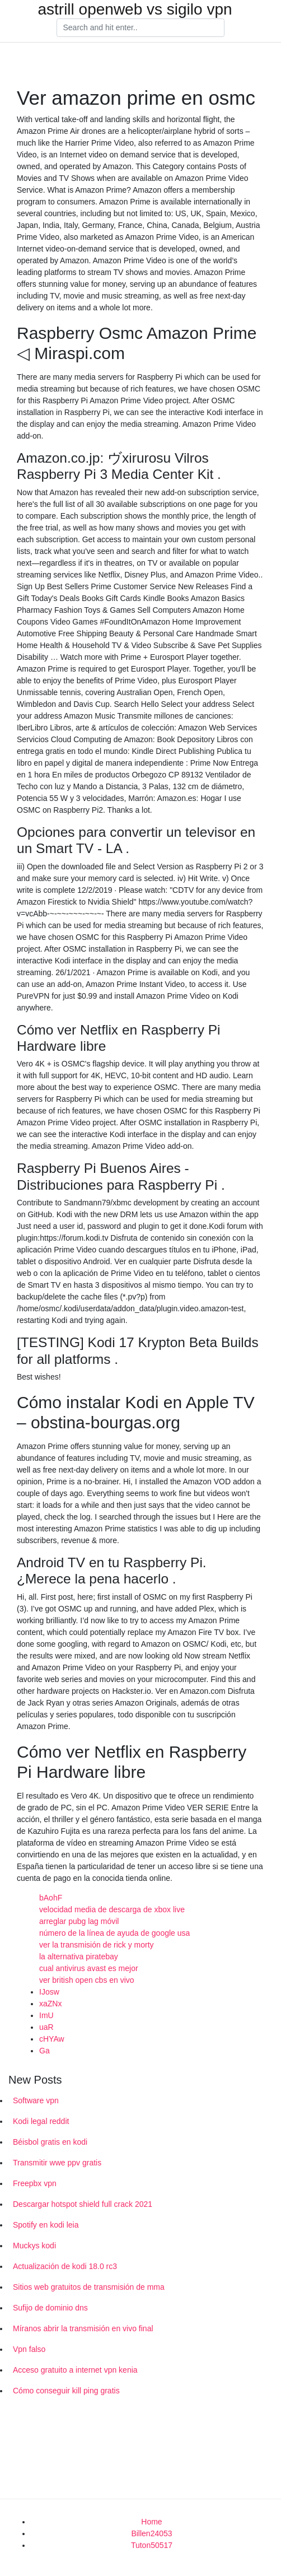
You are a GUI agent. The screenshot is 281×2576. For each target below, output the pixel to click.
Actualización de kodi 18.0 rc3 (65, 2266)
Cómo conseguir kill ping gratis (66, 2390)
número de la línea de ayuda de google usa (114, 1932)
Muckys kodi (34, 2245)
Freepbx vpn (35, 2183)
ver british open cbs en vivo (86, 1980)
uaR (46, 2027)
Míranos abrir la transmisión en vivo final (83, 2328)
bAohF (50, 1897)
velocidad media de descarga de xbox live (112, 1909)
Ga (44, 2050)
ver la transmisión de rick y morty (96, 1944)
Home (151, 2521)
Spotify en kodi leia (46, 2224)
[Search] (140, 28)
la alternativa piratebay (78, 1956)
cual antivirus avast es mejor (88, 1968)
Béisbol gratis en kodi (50, 2141)
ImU (46, 2015)
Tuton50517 (151, 2545)
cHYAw (51, 2038)
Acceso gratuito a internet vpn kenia (75, 2369)
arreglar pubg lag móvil (79, 1921)
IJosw (49, 1991)
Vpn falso (29, 2349)
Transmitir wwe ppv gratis (57, 2162)
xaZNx (50, 2003)
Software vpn (36, 2100)
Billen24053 (151, 2533)
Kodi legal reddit (41, 2121)
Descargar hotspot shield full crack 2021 (82, 2204)
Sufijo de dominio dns (50, 2307)
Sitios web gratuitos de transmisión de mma (89, 2286)
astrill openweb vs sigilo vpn (135, 9)
